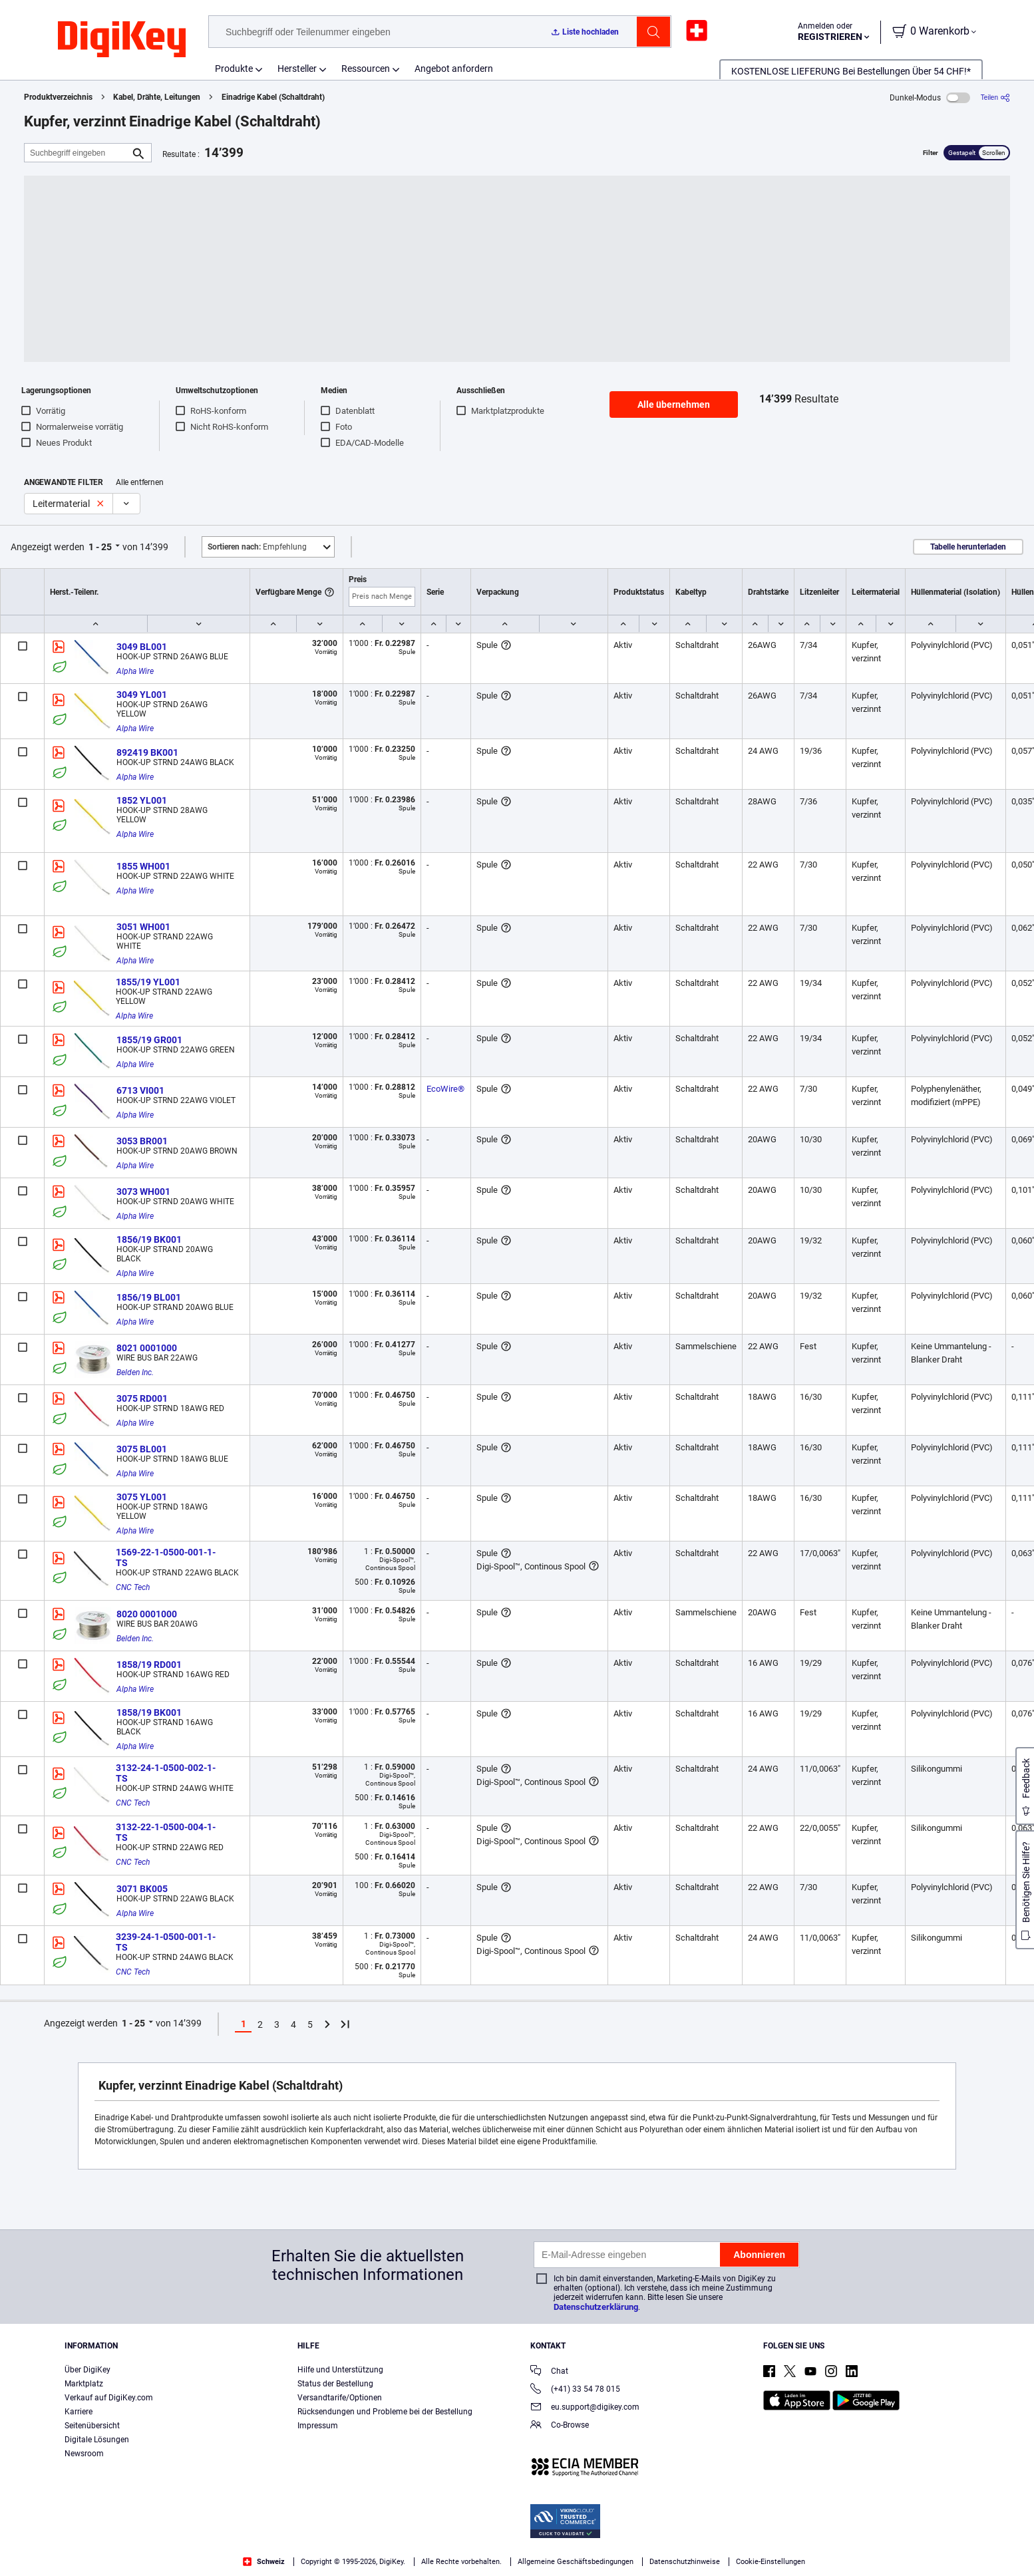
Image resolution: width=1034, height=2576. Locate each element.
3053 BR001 (142, 1141)
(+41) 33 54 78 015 (575, 2390)
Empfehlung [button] (257, 547)
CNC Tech (133, 1587)
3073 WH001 (143, 1191)
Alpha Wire (135, 671)
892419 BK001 (147, 752)
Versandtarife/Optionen (339, 2397)
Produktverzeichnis (58, 97)
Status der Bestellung (335, 2383)
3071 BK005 (142, 1888)
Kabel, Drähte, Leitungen (156, 97)
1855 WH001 (143, 866)
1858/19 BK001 (149, 1712)
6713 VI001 (140, 1090)
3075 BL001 (141, 1449)
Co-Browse (559, 2426)
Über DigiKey (87, 2369)
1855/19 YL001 (148, 982)
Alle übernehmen (673, 404)
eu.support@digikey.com (584, 2408)
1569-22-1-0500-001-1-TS (166, 1557)
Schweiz (264, 2561)
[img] (122, 40)
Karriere (78, 2411)
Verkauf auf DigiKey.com (109, 2397)
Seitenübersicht (92, 2425)
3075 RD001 (142, 1398)
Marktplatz (84, 2383)
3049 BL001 (141, 646)
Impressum (317, 2425)
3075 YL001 (141, 1497)
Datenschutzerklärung (596, 2307)
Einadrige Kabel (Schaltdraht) (273, 97)
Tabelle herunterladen (968, 547)
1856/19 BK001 (149, 1239)
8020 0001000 (146, 1614)
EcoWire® (445, 1089)
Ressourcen (365, 68)
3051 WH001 (143, 926)
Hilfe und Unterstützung (340, 2369)
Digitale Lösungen (97, 2439)
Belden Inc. (135, 1372)
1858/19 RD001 (149, 1664)
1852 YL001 (141, 800)
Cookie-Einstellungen (770, 2561)
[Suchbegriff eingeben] (77, 153)
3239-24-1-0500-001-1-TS (166, 1942)
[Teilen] (995, 97)
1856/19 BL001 (148, 1297)
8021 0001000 (146, 1348)
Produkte (234, 68)
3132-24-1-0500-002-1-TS (166, 1773)
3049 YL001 (141, 694)
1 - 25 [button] (100, 547)
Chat (549, 2372)
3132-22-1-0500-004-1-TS (166, 1832)
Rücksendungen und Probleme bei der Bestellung (384, 2411)
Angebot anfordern (454, 68)
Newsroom (84, 2453)
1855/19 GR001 (149, 1040)
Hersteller (297, 68)
